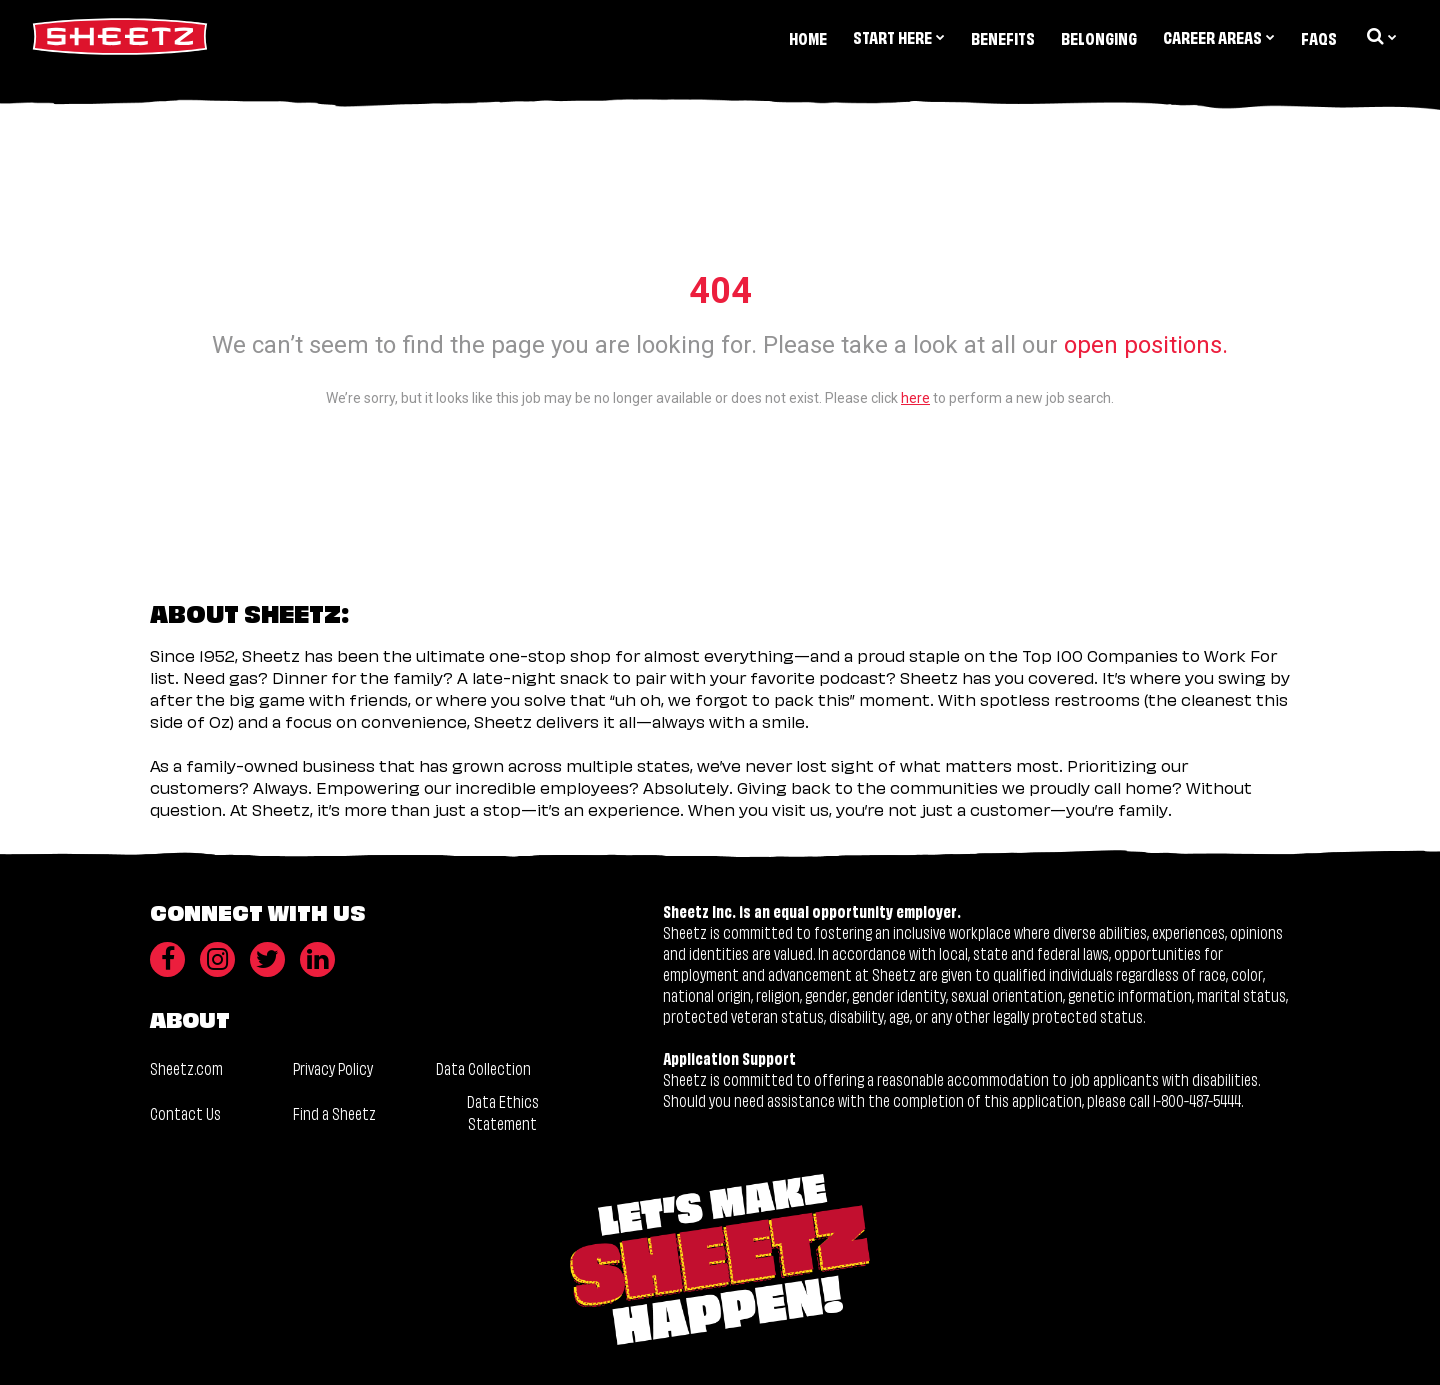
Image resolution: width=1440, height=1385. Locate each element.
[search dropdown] (1380, 36)
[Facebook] (167, 959)
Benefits (1003, 37)
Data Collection (483, 1067)
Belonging (1099, 37)
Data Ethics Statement (503, 1111)
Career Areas (1219, 36)
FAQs (1319, 37)
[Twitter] (267, 959)
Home (808, 37)
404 (720, 291)
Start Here (899, 36)
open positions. (1146, 345)
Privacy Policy (333, 1067)
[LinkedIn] (317, 959)
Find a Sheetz (334, 1112)
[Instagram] (217, 959)
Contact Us (185, 1112)
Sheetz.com (186, 1067)
